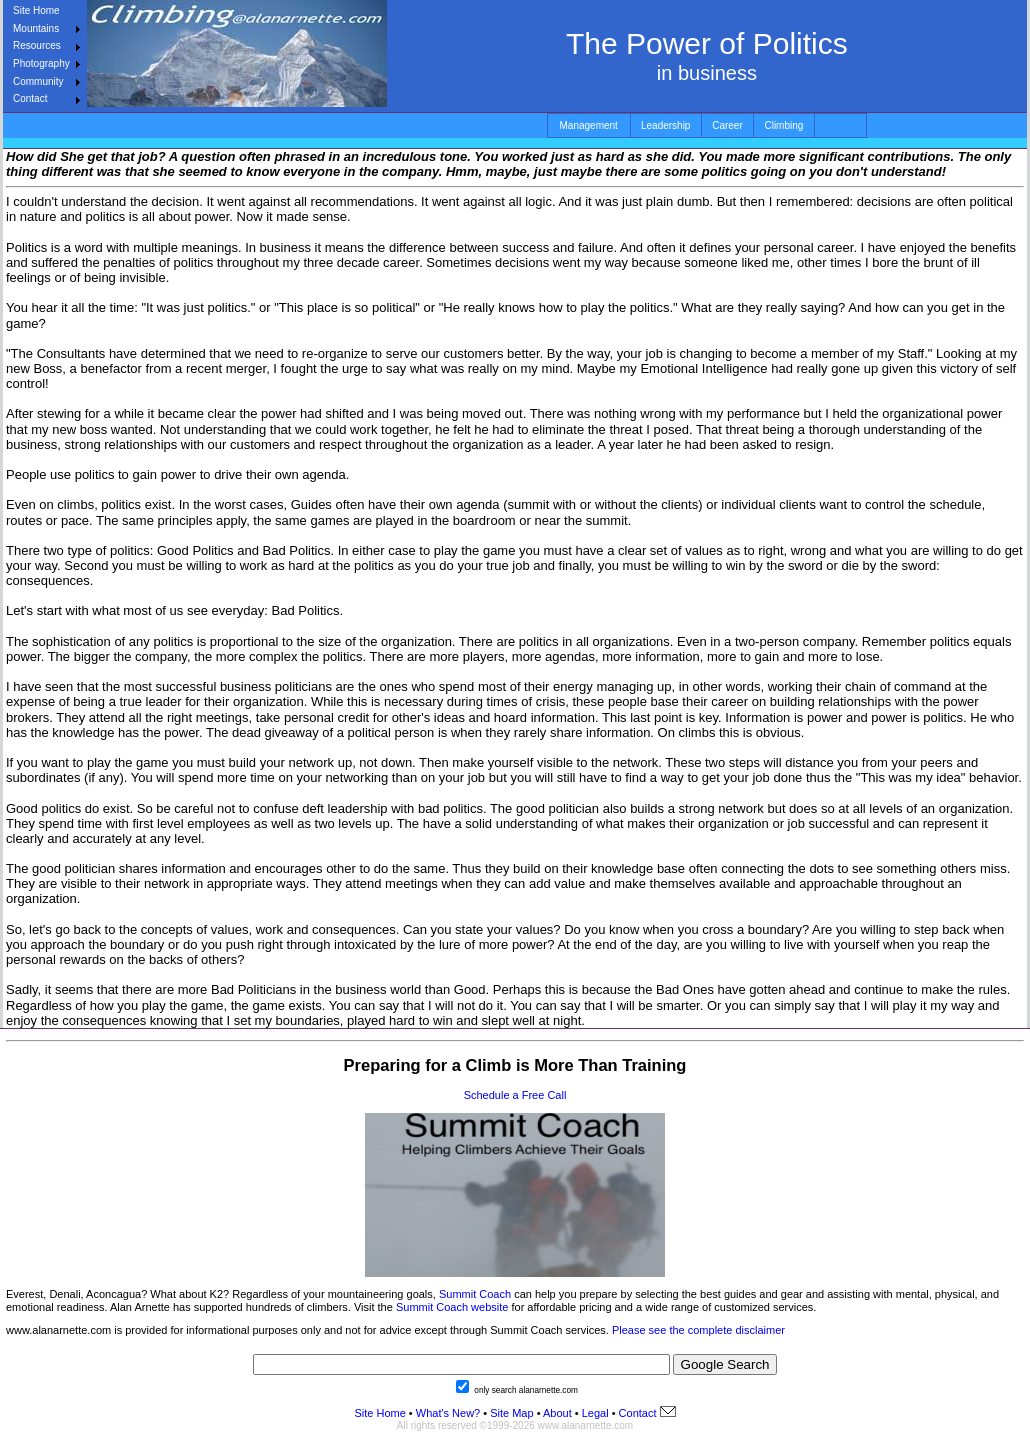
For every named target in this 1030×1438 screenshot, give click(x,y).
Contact (30, 98)
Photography (41, 63)
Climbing (783, 125)
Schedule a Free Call (515, 1095)
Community (38, 81)
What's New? (448, 1413)
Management (589, 125)
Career (727, 125)
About (557, 1413)
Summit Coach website (452, 1307)
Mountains (36, 28)
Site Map (510, 1413)
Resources (37, 45)
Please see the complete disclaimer (698, 1330)
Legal (595, 1413)
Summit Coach (475, 1294)
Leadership (665, 125)
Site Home (36, 10)
